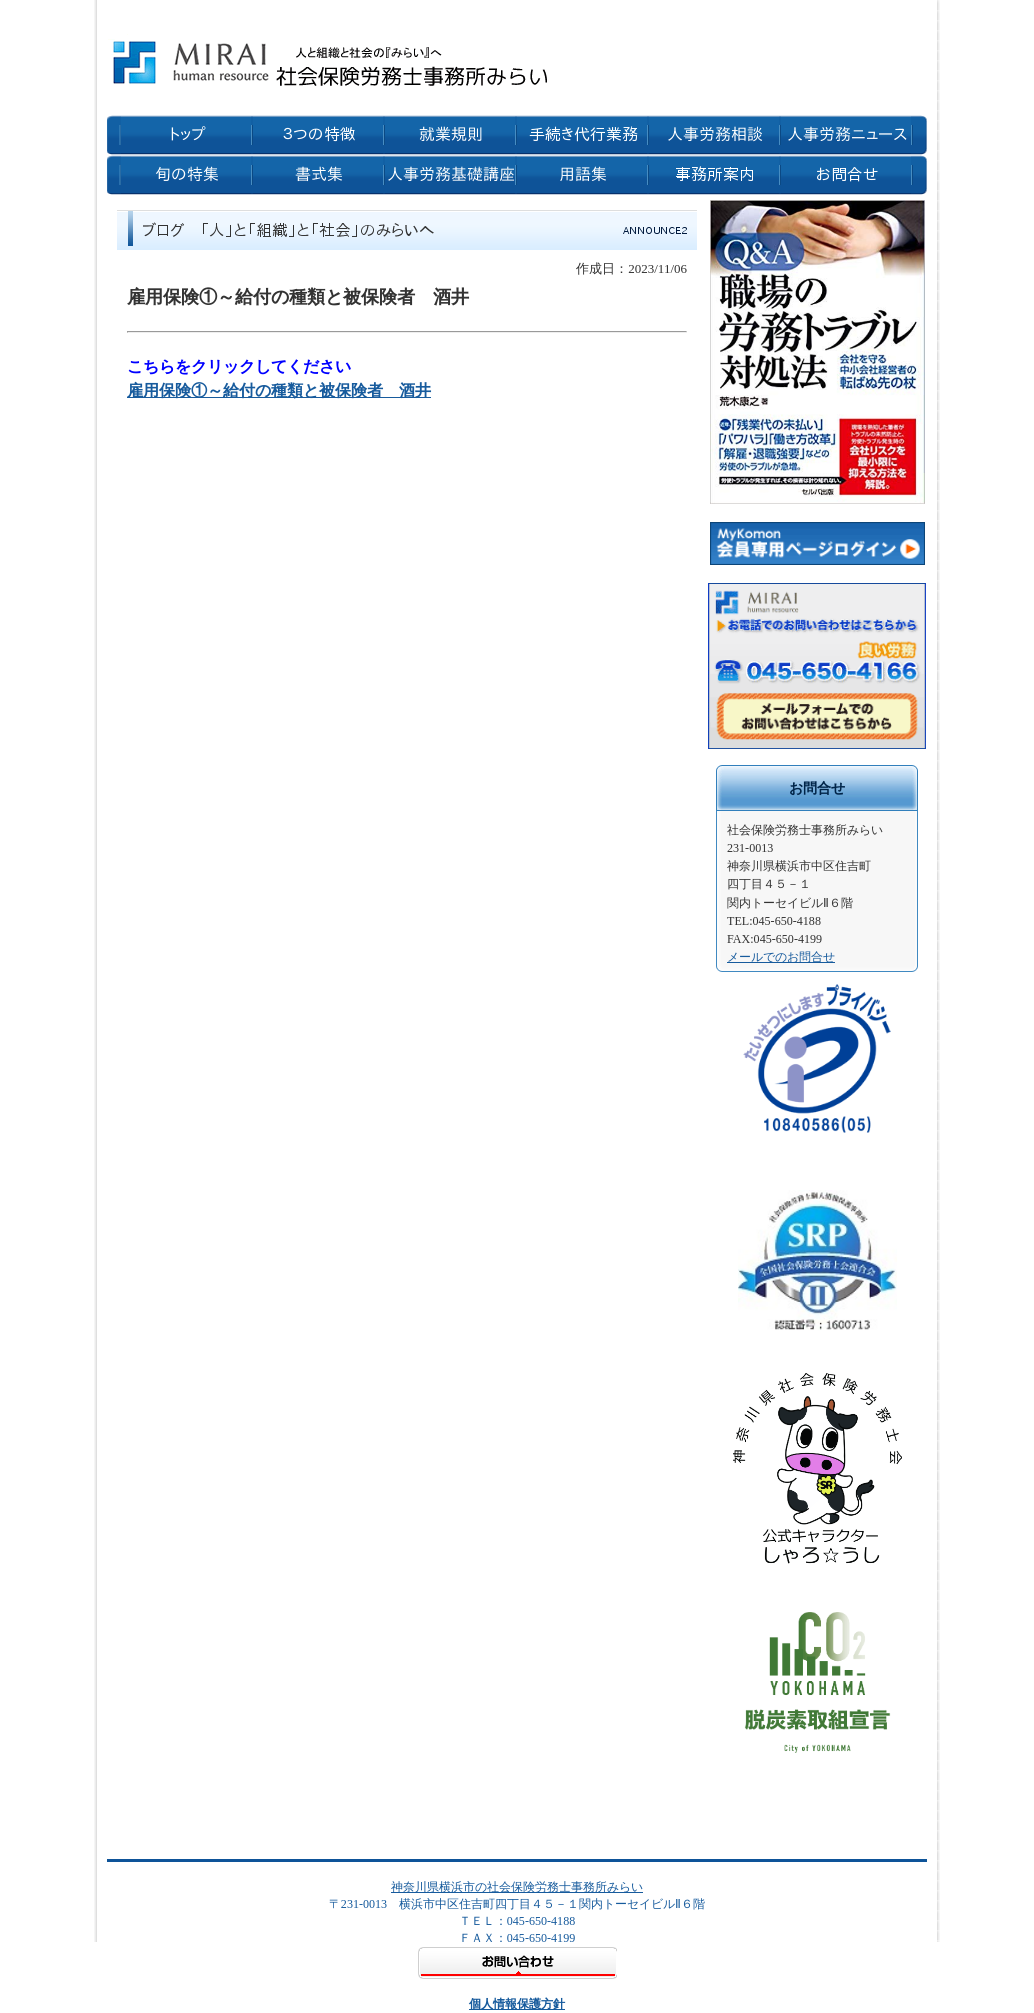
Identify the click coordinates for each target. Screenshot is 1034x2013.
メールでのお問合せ (781, 957)
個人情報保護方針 (517, 2004)
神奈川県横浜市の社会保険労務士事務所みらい (517, 1887)
